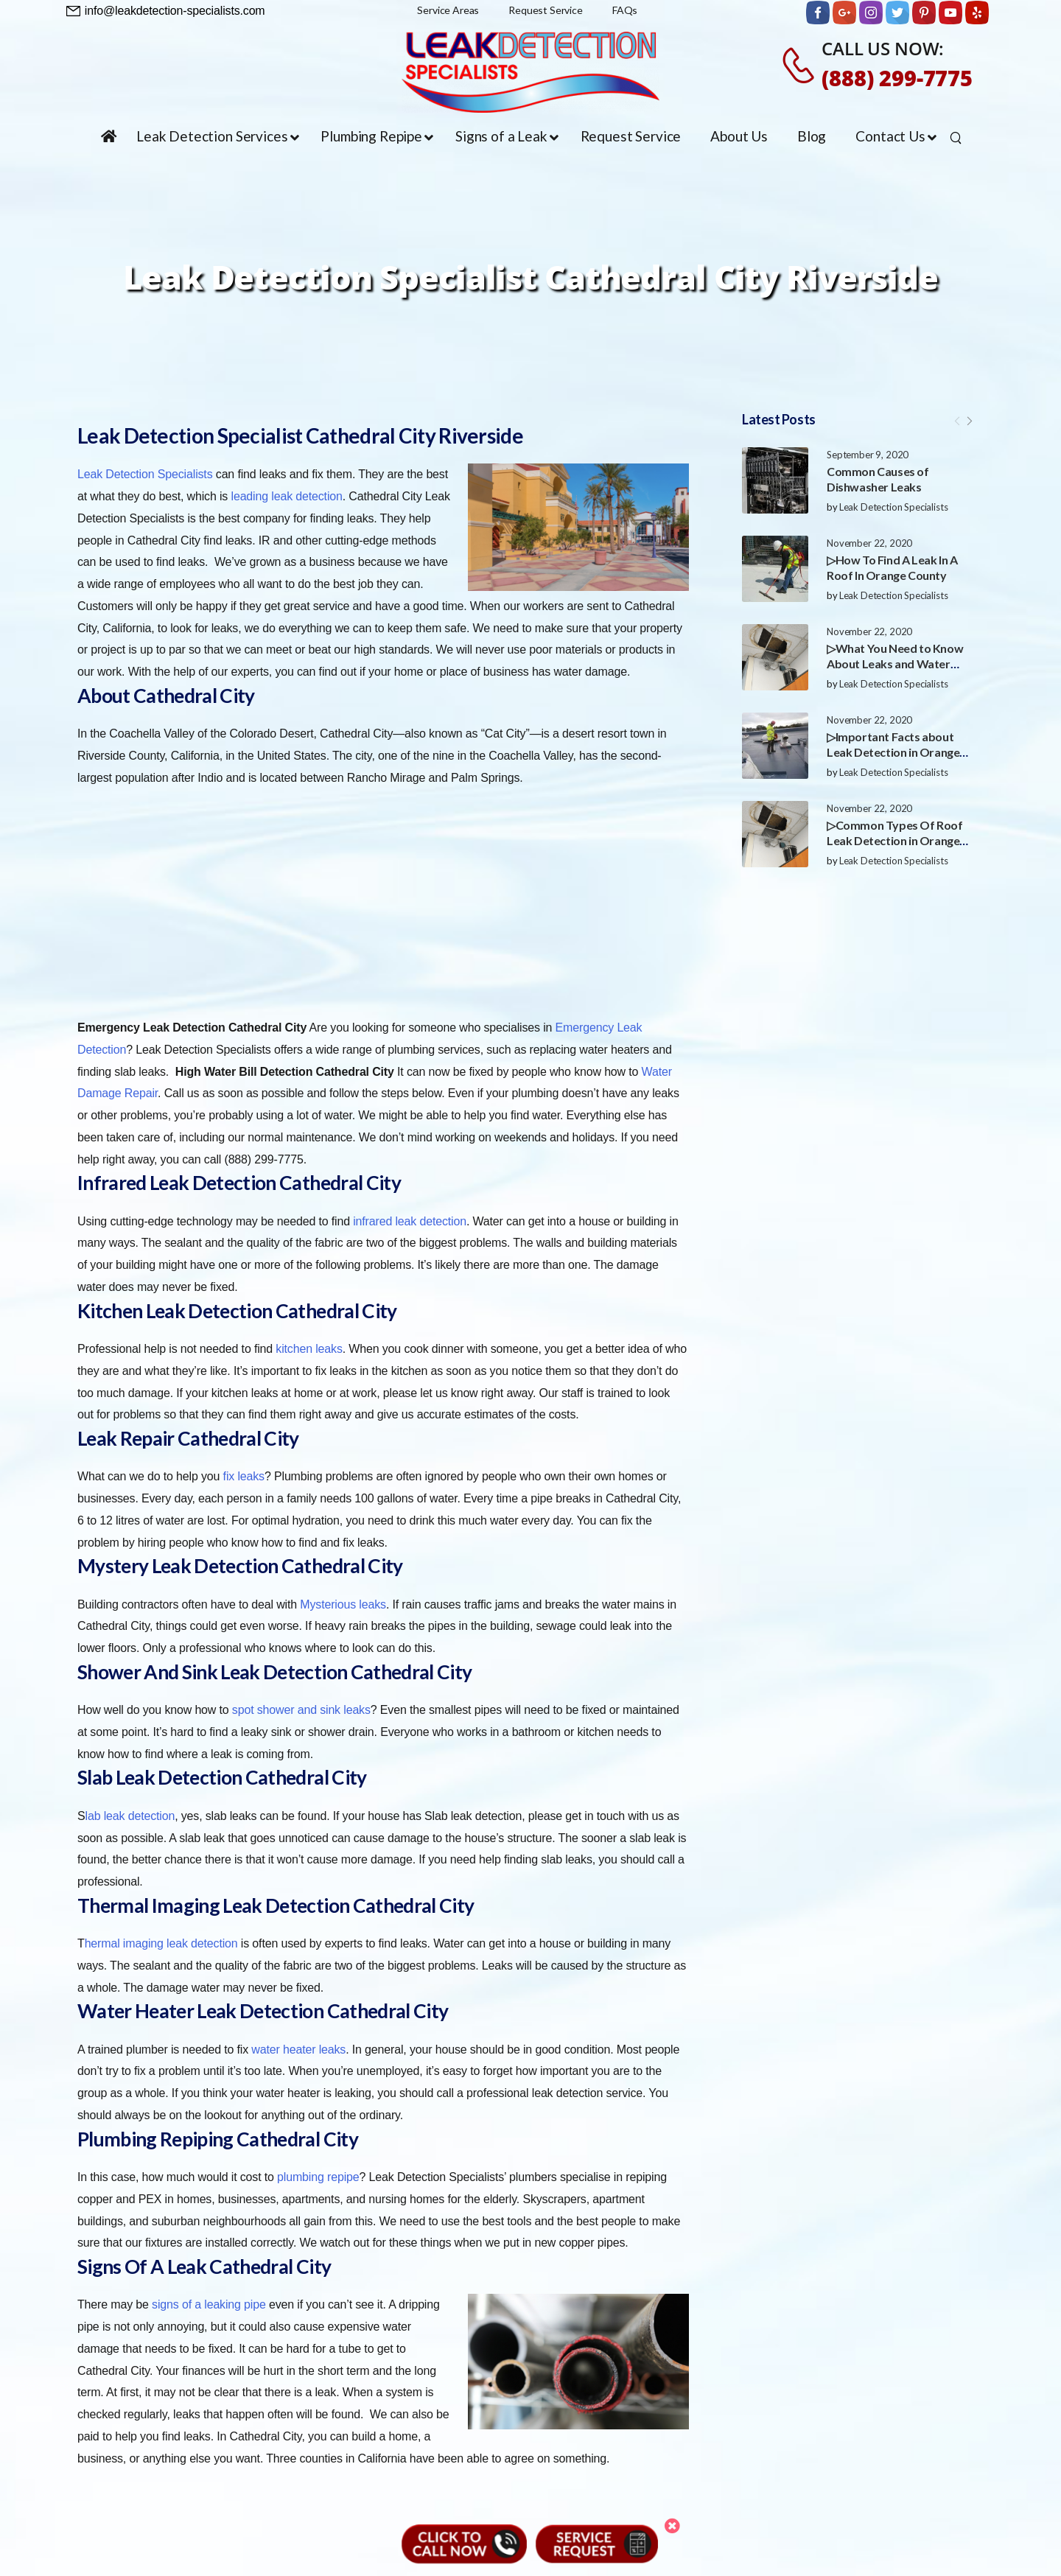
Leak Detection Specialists (893, 507)
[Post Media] (775, 480)
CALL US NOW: (883, 48)
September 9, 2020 (867, 455)
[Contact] (801, 65)
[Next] (969, 421)
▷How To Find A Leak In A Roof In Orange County (892, 567)
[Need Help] (165, 11)
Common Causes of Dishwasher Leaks (878, 479)
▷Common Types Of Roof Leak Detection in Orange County (895, 840)
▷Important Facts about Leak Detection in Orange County (893, 751)
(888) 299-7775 (897, 77)
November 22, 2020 (869, 543)
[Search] (957, 137)
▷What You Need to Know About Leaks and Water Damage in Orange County (895, 663)
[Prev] (957, 421)
